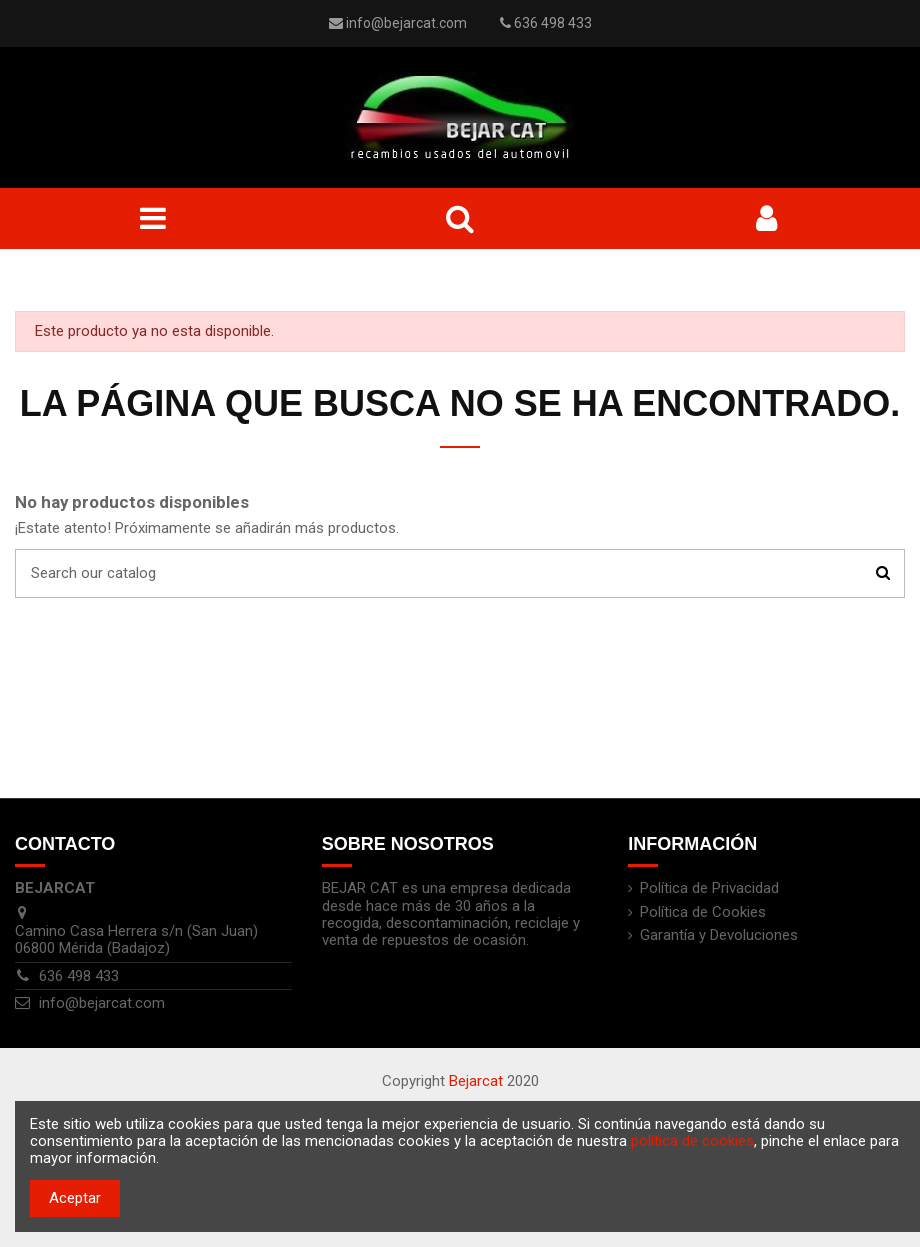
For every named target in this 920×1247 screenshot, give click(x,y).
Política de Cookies (703, 912)
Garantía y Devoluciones (719, 935)
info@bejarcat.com (406, 23)
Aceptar (75, 1198)
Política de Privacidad (709, 888)
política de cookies (692, 1141)
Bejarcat (476, 1081)
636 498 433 (79, 976)
